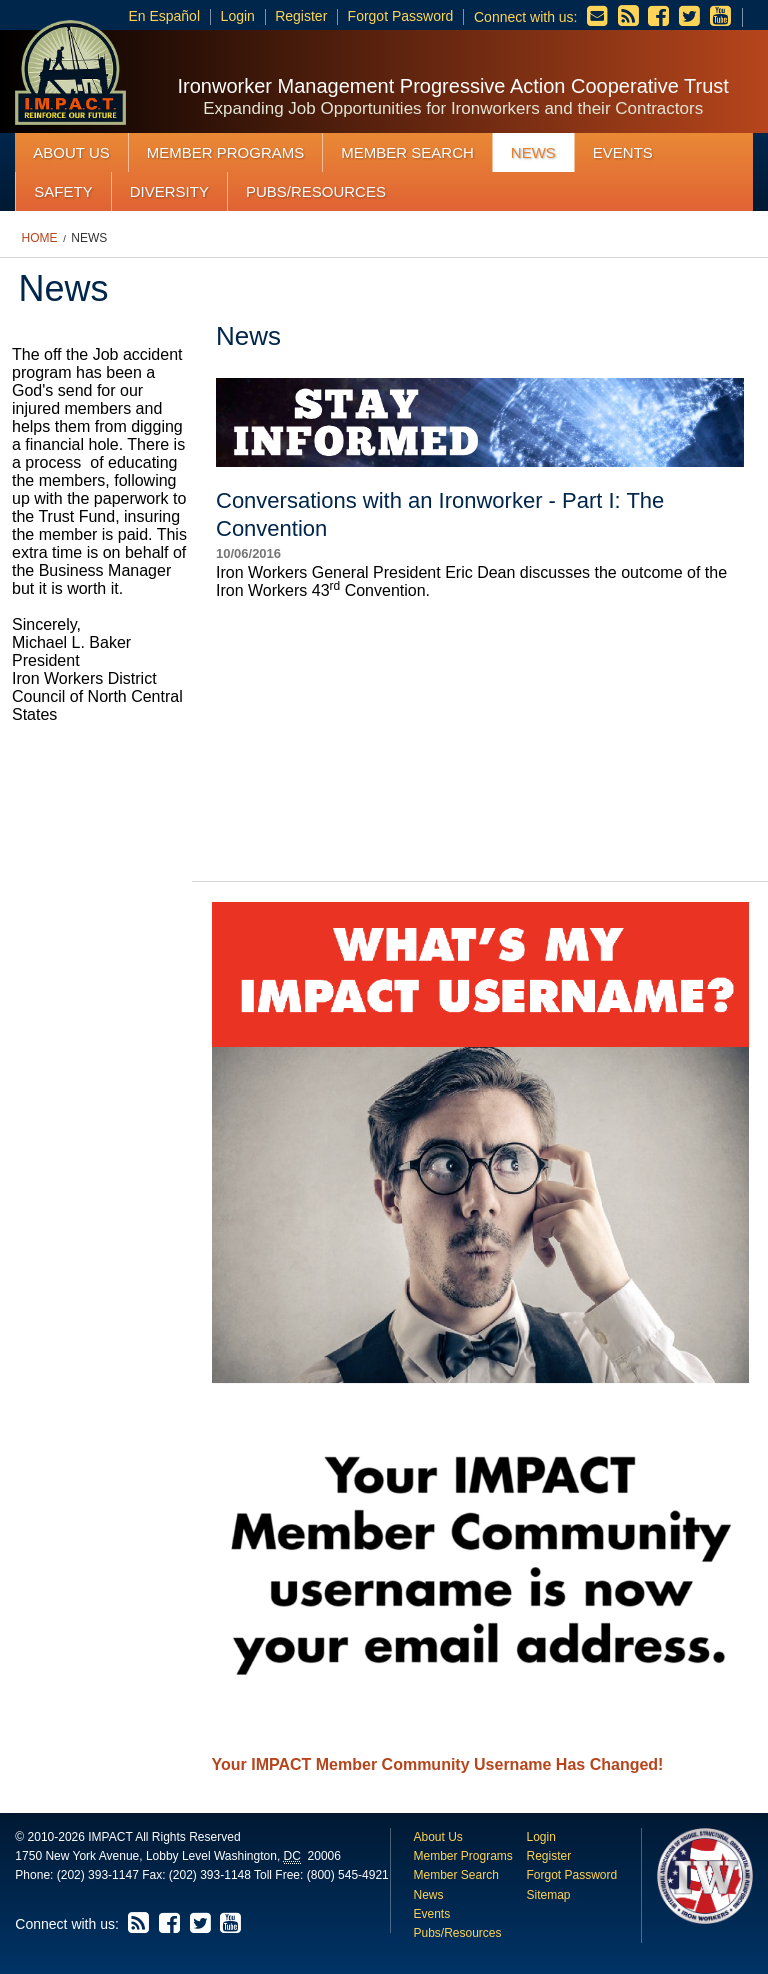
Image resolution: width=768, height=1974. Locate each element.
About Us (71, 152)
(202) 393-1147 (98, 1875)
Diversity (169, 191)
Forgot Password (401, 16)
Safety (63, 191)
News (533, 152)
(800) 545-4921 (348, 1875)
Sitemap (548, 1895)
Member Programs (226, 152)
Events (623, 152)
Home (40, 238)
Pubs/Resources (316, 191)
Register (301, 16)
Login (238, 16)
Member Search (407, 152)
